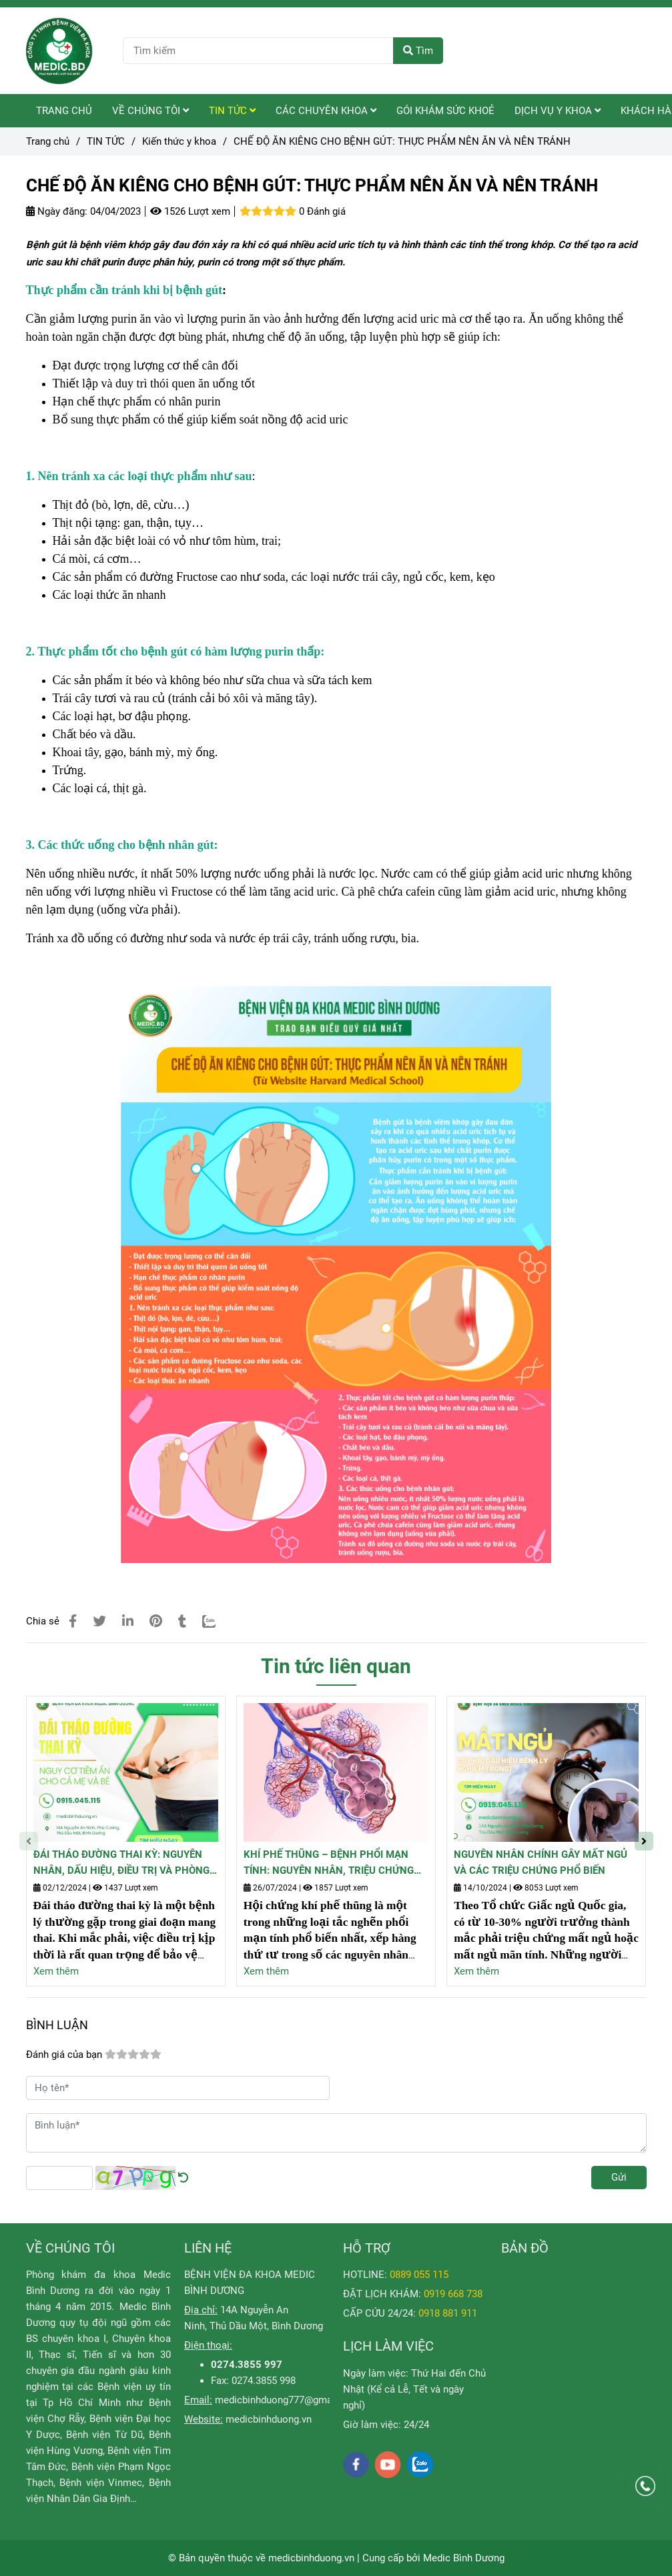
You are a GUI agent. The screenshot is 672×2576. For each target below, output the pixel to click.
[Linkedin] (127, 1621)
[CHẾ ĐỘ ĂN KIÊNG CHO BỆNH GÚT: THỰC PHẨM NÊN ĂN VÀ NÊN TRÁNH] (59, 50)
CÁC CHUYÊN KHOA (326, 111)
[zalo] (420, 2464)
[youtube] (388, 2464)
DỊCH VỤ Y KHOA (558, 111)
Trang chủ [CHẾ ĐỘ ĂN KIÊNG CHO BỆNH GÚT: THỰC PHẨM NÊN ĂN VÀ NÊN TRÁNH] (47, 141)
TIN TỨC (232, 111)
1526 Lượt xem (190, 211)
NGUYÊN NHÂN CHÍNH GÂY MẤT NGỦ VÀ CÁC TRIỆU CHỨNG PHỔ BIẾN (540, 1862)
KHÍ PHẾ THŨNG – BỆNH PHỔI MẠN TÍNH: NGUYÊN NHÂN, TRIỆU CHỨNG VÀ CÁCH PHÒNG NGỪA (329, 1863)
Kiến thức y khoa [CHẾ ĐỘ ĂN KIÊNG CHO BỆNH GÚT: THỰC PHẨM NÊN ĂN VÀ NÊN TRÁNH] (179, 141)
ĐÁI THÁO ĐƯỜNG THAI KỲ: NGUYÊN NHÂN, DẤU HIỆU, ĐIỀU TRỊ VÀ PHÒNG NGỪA (121, 1863)
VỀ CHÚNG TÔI (150, 111)
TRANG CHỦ (64, 111)
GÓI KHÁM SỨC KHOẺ (445, 111)
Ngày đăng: (56, 211)
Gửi (619, 2177)
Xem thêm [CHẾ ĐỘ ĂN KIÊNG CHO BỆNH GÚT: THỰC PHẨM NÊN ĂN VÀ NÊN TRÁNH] (56, 1971)
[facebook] (356, 2464)
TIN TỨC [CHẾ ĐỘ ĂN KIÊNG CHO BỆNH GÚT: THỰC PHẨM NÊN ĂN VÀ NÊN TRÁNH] (106, 141)
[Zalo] (217, 1621)
